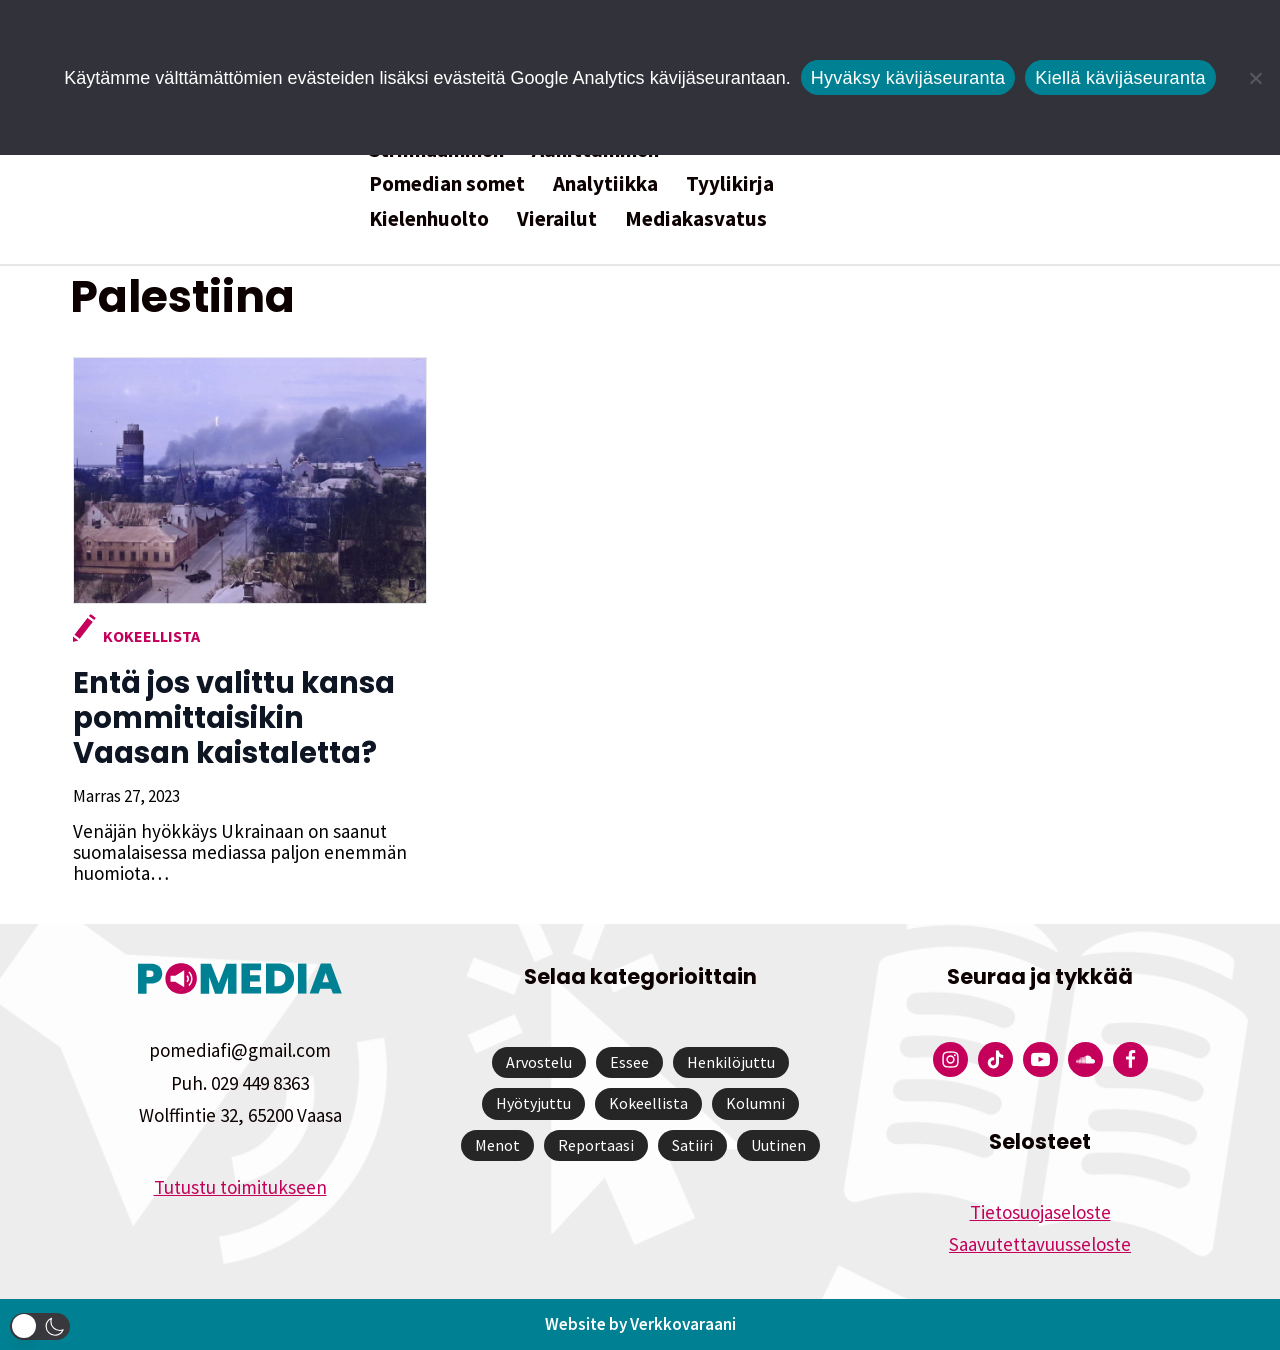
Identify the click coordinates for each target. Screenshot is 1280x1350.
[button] (40, 1326)
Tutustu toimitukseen (240, 1187)
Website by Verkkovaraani (640, 1324)
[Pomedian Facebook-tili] (1130, 1059)
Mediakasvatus (696, 218)
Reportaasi (596, 1145)
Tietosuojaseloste (1040, 1212)
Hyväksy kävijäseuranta (908, 78)
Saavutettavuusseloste (1040, 1244)
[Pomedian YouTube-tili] (1040, 1059)
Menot (497, 1145)
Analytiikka (605, 183)
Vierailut (557, 218)
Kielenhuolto (429, 218)
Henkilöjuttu (731, 1062)
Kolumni (755, 1103)
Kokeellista (148, 636)
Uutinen (778, 1145)
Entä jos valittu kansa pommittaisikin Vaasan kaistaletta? (247, 718)
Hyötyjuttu (533, 1103)
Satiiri (692, 1145)
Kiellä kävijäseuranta (1120, 78)
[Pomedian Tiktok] (995, 1059)
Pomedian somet (447, 183)
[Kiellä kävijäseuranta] (1255, 78)
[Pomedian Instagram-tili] (950, 1059)
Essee (629, 1062)
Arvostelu (539, 1062)
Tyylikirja (730, 183)
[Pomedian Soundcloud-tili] (1085, 1059)
